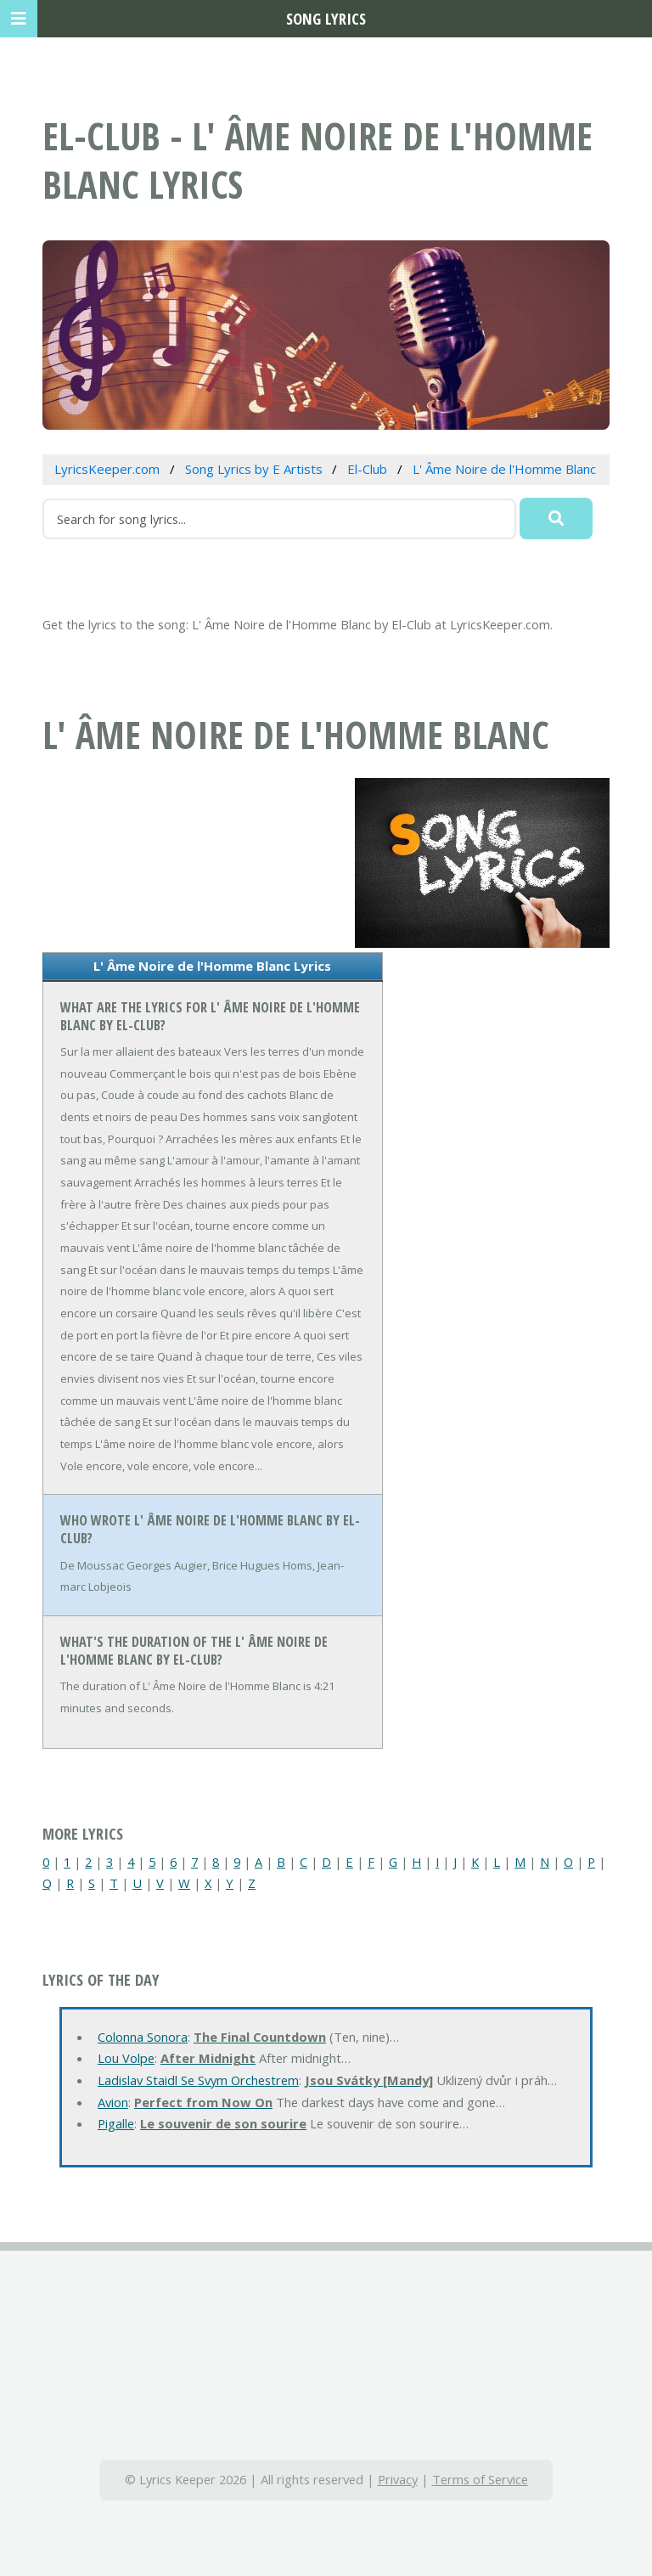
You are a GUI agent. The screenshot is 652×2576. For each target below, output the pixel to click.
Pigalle (116, 2123)
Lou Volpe (126, 2057)
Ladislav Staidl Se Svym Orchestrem (198, 2080)
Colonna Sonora (143, 2036)
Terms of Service (480, 2479)
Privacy (398, 2479)
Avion (113, 2102)
